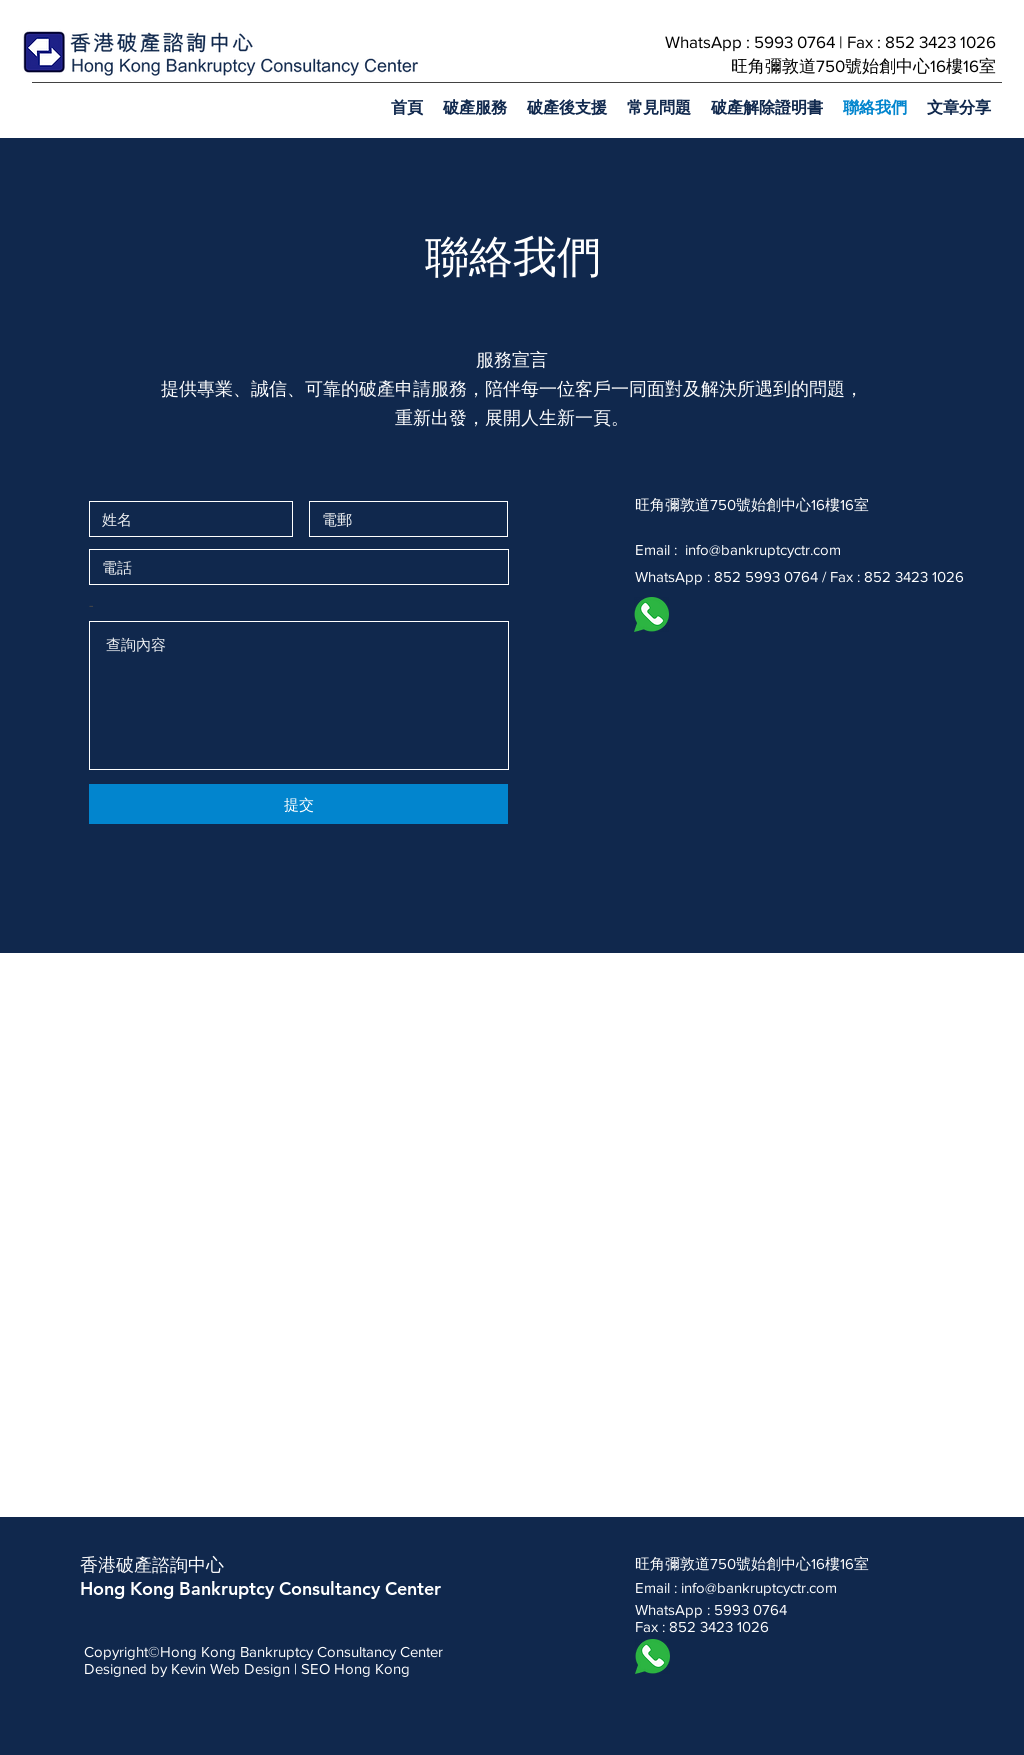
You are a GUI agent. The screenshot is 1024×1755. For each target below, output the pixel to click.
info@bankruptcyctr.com (763, 549)
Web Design (250, 1668)
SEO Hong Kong (355, 1668)
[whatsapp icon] (651, 614)
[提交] (298, 804)
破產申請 (395, 389)
